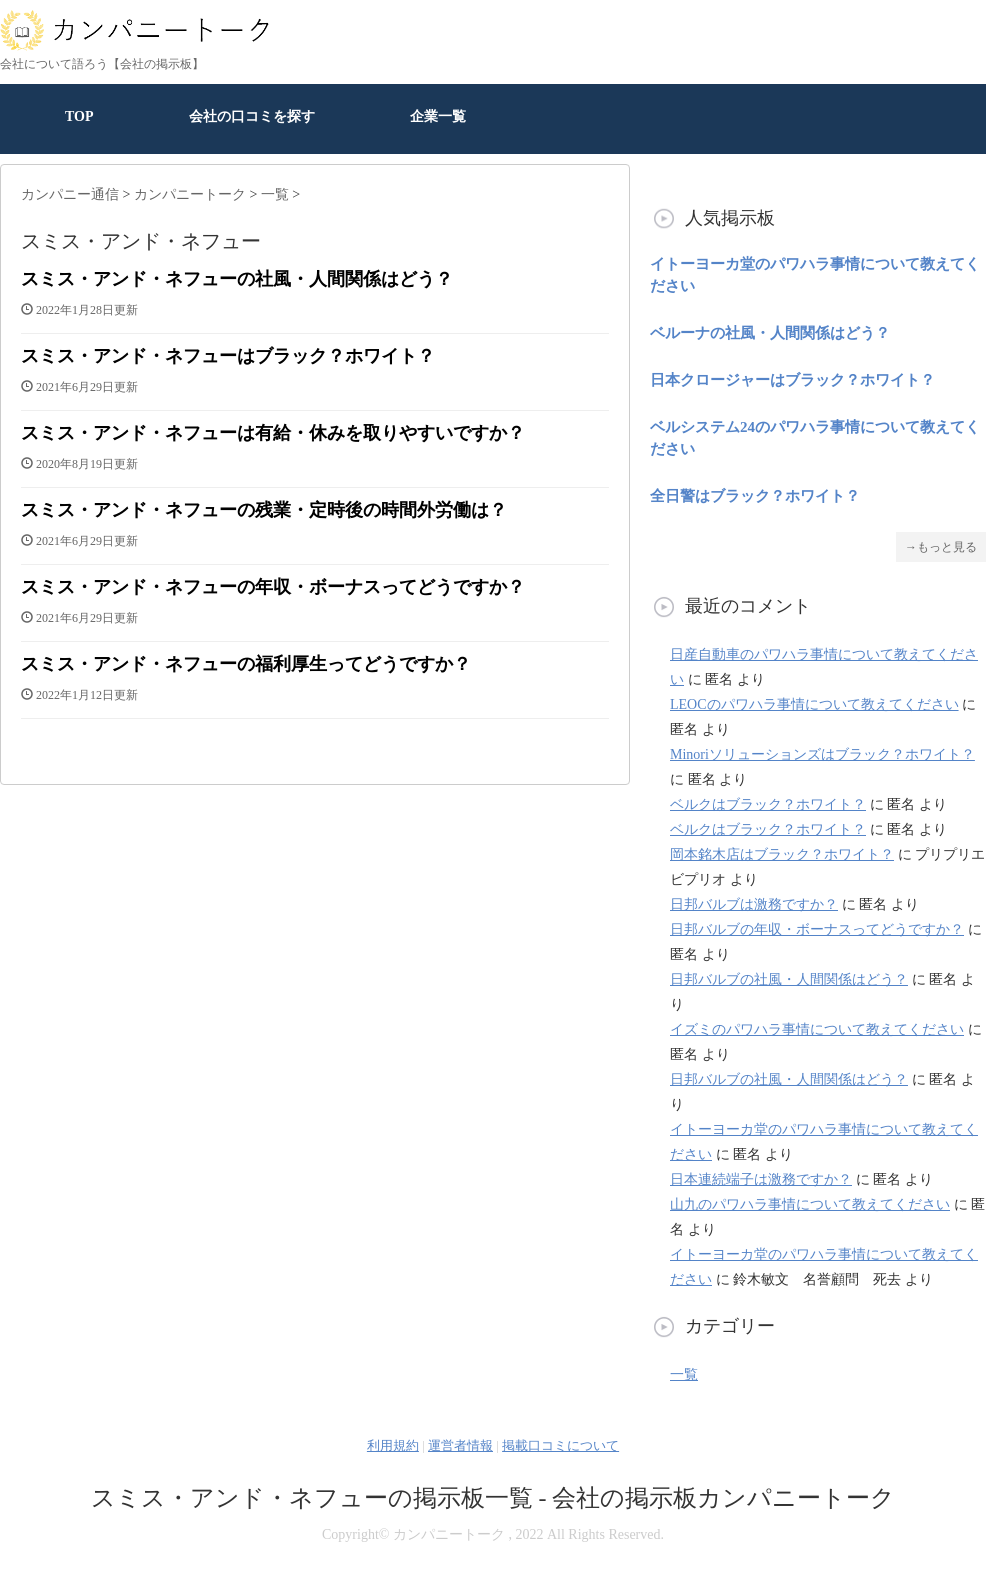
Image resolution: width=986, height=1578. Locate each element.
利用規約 (393, 1445)
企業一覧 (438, 116)
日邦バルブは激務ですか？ (754, 904)
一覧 (684, 1374)
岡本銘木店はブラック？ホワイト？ (782, 854)
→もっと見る (941, 547)
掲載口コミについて (560, 1445)
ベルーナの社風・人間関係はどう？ (770, 333)
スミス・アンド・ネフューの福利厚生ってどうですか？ (246, 664)
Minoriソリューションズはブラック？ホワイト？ (822, 754)
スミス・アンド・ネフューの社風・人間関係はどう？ (237, 279)
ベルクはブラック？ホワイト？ (768, 804)
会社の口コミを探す (252, 116)
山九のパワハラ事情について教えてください (810, 1204)
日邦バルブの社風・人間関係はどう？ (789, 979)
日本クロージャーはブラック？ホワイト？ (792, 380)
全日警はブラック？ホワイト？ (755, 496)
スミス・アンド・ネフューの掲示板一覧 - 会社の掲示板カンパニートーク (493, 1498)
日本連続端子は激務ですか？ (761, 1179)
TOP (79, 116)
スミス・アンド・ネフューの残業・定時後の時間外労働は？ (264, 510)
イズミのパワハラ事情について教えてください (817, 1029)
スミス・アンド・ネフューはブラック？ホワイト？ (228, 356)
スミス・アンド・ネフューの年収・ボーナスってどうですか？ (273, 587)
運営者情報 (460, 1445)
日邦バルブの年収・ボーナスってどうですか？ (817, 929)
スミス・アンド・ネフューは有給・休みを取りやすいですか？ (273, 433)
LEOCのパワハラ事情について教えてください (814, 704)
